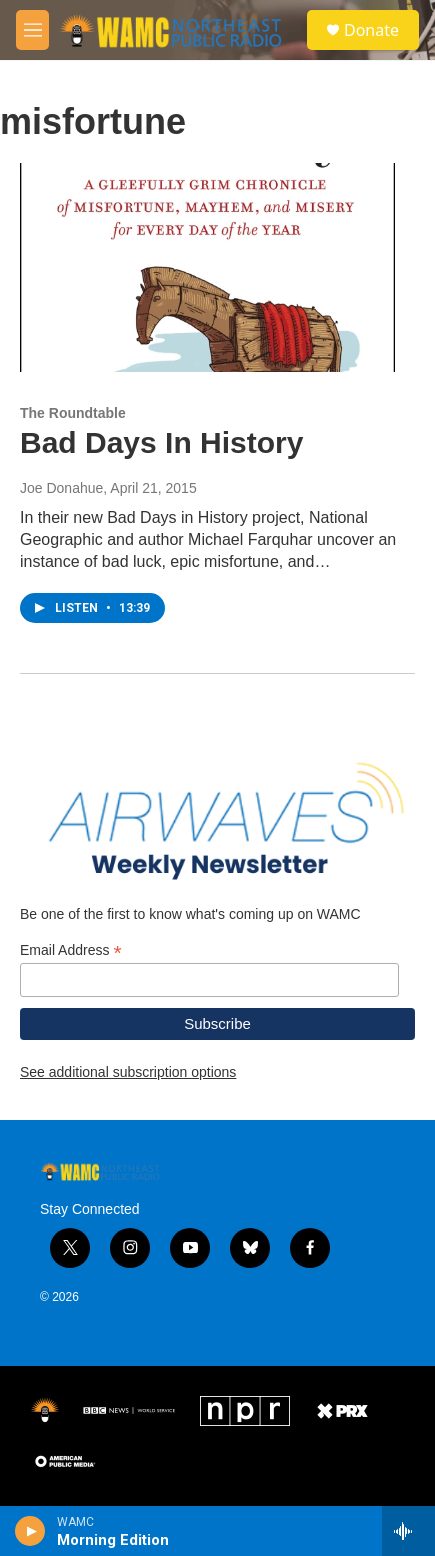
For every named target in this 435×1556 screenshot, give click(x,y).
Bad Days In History (161, 442)
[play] (30, 1531)
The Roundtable (73, 413)
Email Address (71, 950)
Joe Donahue (61, 488)
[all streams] (408, 1531)
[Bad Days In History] (207, 267)
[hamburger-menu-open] (32, 30)
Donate (371, 30)
